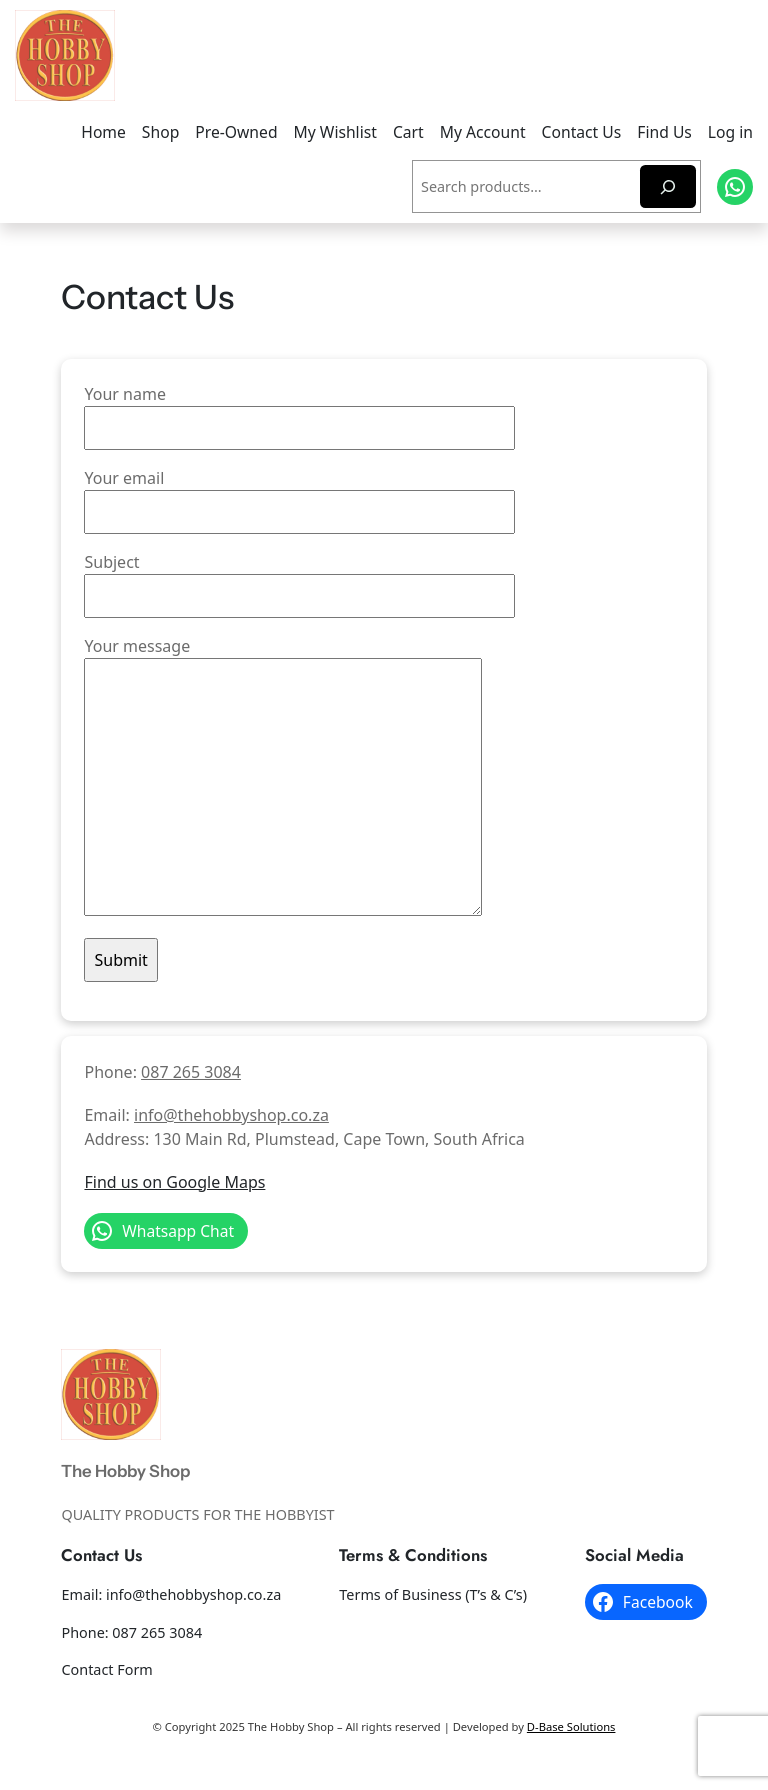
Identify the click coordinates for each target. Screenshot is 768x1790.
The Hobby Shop (125, 1471)
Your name (299, 411)
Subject (299, 579)
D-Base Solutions (571, 1726)
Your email (299, 495)
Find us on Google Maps (174, 1182)
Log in (730, 132)
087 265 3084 (191, 1072)
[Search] (668, 186)
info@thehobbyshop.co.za (231, 1115)
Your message (283, 778)
